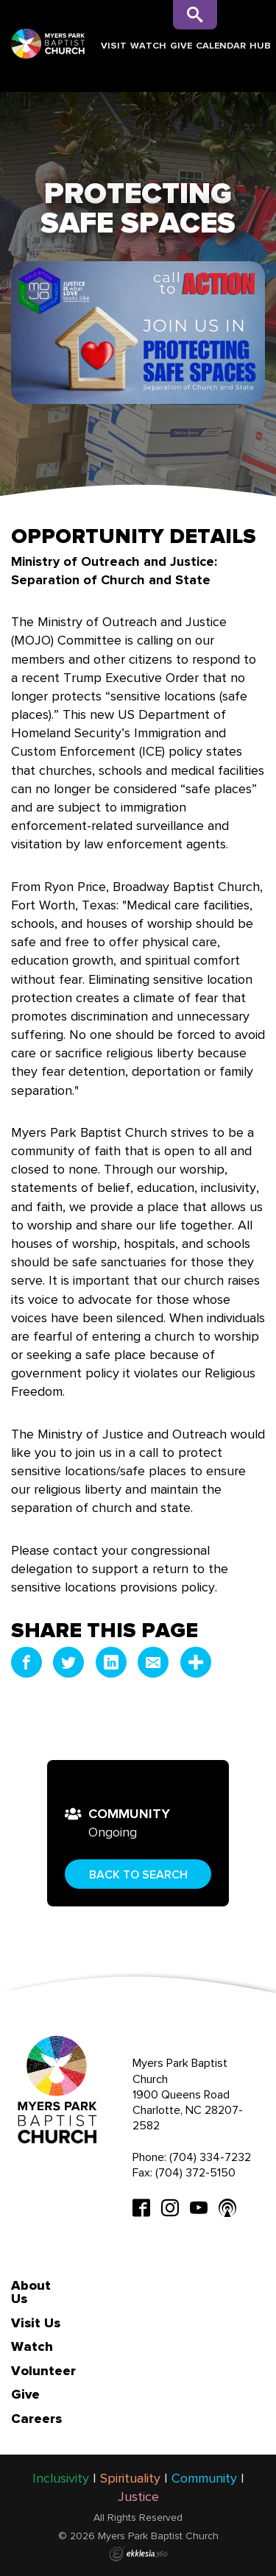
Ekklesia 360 (138, 2554)
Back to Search (138, 1874)
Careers (36, 2418)
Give (181, 45)
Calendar (221, 45)
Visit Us (35, 2322)
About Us (31, 2292)
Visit (114, 45)
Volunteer (43, 2370)
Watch (148, 45)
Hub (260, 45)
